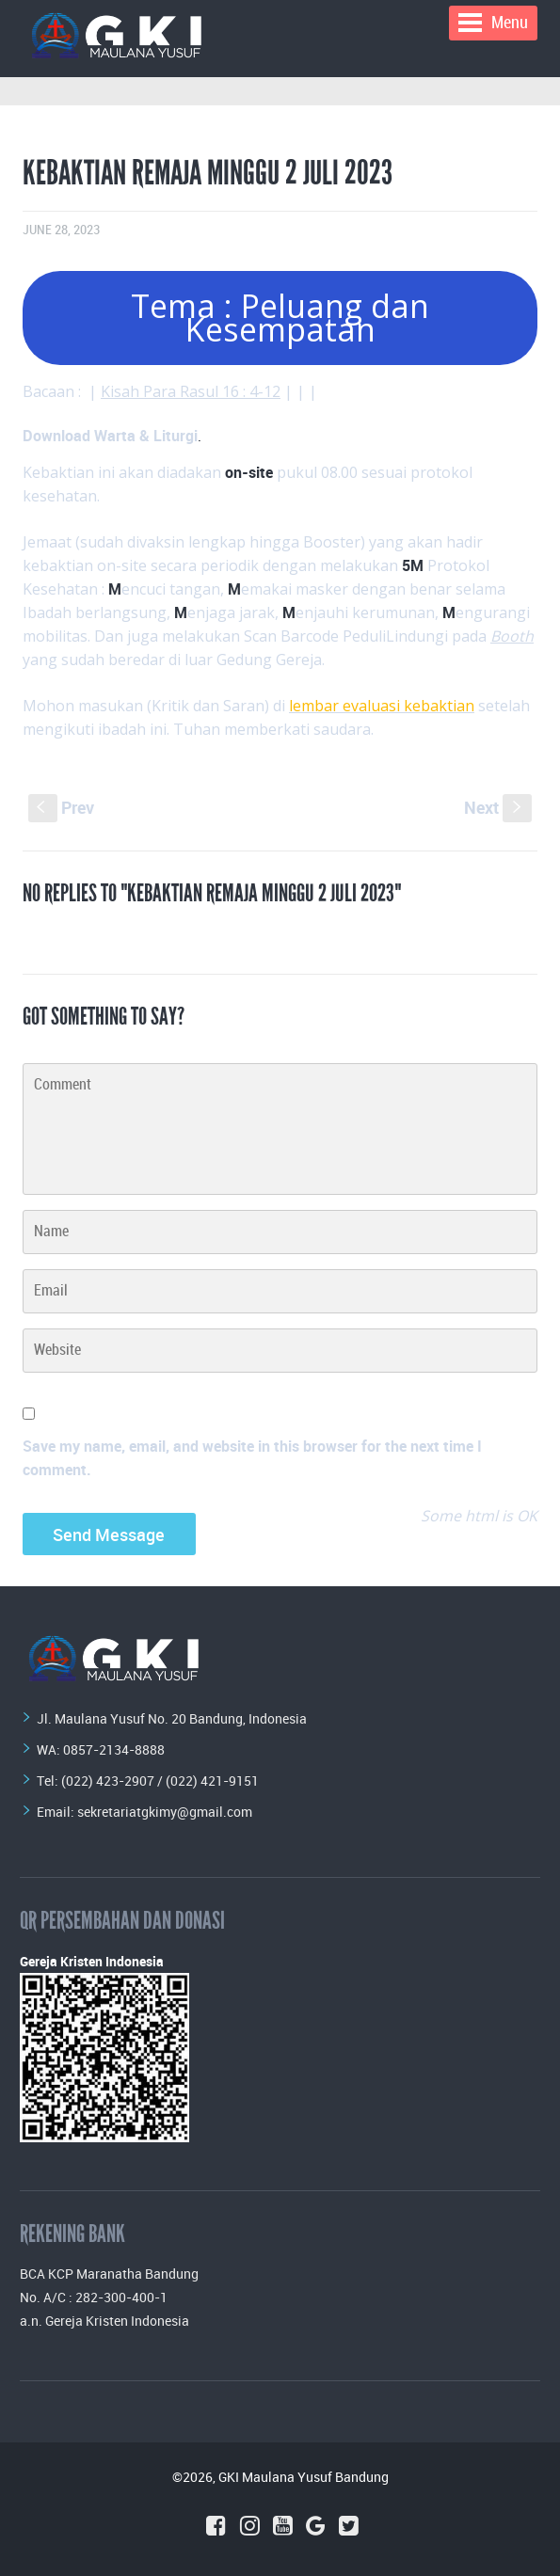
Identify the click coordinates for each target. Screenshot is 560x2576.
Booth (512, 636)
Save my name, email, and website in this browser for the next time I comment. (252, 1458)
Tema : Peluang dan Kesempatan (280, 317)
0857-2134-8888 (114, 1749)
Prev (61, 807)
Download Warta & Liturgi (110, 435)
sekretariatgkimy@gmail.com (164, 1812)
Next (498, 807)
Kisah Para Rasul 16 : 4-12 (190, 391)
